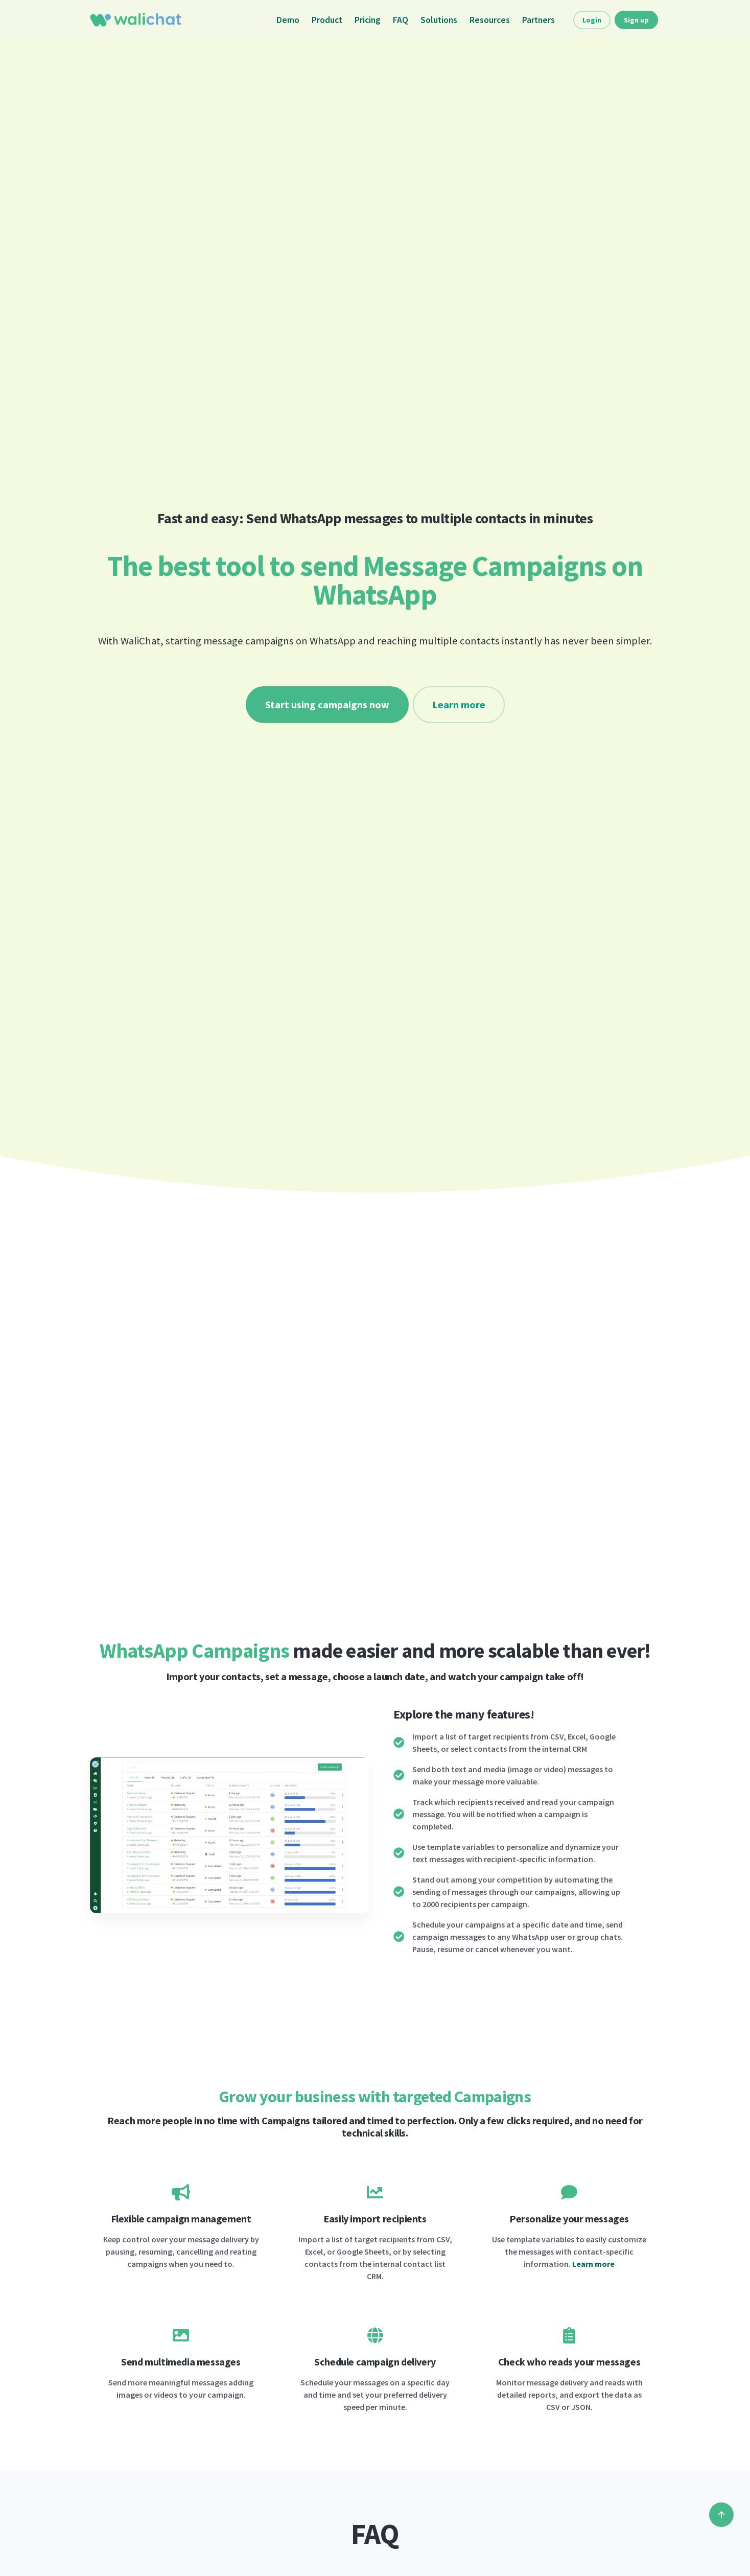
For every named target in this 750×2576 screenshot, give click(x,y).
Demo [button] (287, 20)
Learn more (458, 704)
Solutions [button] (438, 20)
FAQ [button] (400, 20)
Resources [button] (490, 20)
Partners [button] (538, 20)
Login (591, 20)
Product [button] (327, 20)
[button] (104, 1835)
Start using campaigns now (327, 704)
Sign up (636, 20)
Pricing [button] (368, 20)
